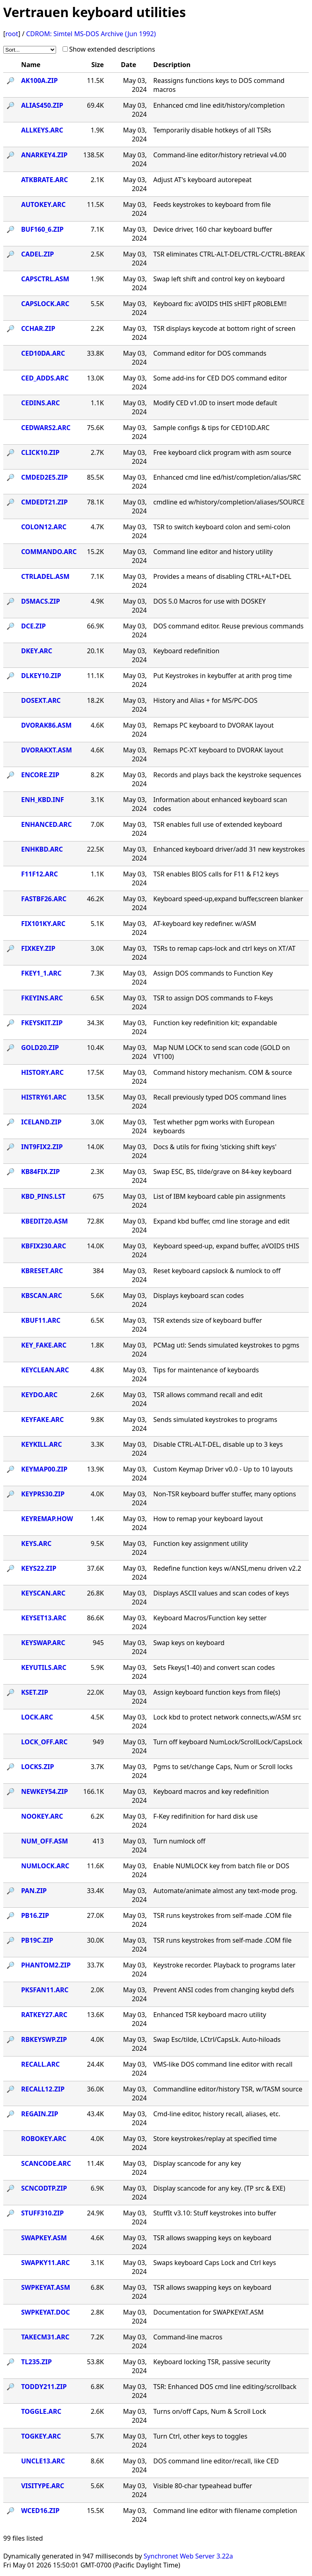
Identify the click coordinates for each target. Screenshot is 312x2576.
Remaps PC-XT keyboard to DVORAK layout (218, 750)
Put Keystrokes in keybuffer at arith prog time (222, 675)
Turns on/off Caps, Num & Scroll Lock (209, 2411)
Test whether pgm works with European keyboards (213, 1126)
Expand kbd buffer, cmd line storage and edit (221, 1221)
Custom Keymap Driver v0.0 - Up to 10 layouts (223, 1469)
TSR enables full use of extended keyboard (217, 824)
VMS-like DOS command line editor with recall (222, 2064)
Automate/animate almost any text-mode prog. (225, 1890)
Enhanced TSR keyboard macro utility (209, 2014)
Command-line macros (187, 2337)
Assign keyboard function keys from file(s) (216, 1692)
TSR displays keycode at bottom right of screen (224, 328)
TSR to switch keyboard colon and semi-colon (221, 526)
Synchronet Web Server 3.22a (188, 2556)
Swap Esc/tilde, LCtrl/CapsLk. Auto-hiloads (217, 2039)
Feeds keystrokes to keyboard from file (212, 204)
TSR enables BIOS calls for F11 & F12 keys (216, 874)
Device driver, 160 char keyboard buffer (212, 229)
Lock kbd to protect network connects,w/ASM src (227, 1717)
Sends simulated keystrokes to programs (215, 1419)
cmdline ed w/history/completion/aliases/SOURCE (228, 502)
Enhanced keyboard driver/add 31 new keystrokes (229, 849)
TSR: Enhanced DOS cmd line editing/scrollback (225, 2386)
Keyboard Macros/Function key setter (209, 1617)
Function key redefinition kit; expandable (215, 1022)
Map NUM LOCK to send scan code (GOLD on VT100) (221, 1052)
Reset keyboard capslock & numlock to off (216, 1270)
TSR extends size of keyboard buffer (207, 1320)
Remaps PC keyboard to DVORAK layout (213, 725)
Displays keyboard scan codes (198, 1295)
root (11, 33)
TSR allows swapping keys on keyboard (212, 2237)
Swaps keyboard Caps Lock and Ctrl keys (214, 2262)
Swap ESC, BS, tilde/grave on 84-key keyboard (222, 1171)
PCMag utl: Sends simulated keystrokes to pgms (226, 1345)
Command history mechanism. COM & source (222, 1072)
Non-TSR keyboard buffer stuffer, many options (224, 1493)
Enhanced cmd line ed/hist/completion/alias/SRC (227, 477)
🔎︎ (10, 80)
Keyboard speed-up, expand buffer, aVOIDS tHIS (226, 1245)
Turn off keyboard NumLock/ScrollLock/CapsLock (227, 1741)
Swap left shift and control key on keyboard (219, 278)
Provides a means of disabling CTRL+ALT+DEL (222, 576)
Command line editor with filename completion (225, 2510)
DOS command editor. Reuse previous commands (228, 626)
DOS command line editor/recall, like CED (216, 2460)
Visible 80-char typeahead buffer (202, 2485)
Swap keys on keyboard (188, 1642)
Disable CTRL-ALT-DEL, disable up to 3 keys (218, 1444)
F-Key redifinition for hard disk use (205, 1816)
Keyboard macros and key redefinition (211, 1791)
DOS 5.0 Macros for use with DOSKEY (209, 601)
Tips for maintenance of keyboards (206, 1369)
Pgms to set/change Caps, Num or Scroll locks (222, 1766)
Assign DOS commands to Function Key (213, 973)
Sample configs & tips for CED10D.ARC (211, 427)
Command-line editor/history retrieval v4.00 (219, 154)
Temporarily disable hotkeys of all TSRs (212, 130)
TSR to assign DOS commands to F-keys (213, 997)
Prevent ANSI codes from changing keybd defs (223, 1989)
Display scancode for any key (197, 2163)
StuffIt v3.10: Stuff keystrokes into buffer (214, 2213)
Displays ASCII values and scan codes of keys (221, 1593)
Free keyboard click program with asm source (222, 452)
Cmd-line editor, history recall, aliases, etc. (216, 2113)
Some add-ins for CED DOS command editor (220, 378)
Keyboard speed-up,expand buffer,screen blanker (228, 898)
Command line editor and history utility (213, 551)
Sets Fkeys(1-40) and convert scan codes (214, 1667)
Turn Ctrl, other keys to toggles (200, 2436)
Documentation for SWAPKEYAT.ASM (208, 2312)
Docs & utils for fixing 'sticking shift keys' (214, 1146)
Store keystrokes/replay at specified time (215, 2138)
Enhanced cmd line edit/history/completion (219, 105)
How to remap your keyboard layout (208, 1518)
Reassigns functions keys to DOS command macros (218, 85)
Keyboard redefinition (186, 650)
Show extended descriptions (112, 49)
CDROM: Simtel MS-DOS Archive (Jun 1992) (91, 33)
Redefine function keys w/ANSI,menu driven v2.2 (227, 1568)
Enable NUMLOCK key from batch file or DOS (221, 1865)
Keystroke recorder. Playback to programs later (224, 1965)
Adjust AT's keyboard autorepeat (202, 179)
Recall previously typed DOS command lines (219, 1097)
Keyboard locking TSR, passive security (211, 2361)
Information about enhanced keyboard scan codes (220, 804)
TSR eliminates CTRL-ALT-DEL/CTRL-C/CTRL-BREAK (229, 254)
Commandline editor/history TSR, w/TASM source (227, 2089)
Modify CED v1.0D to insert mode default (215, 402)
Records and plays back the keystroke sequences (227, 774)
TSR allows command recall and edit (207, 1394)
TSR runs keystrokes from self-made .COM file (222, 1915)
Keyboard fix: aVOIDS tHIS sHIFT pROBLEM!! (219, 303)
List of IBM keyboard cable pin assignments (219, 1196)
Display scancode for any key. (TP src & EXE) (219, 2188)
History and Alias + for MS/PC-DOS (205, 700)
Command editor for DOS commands (209, 353)
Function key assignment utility (200, 1543)
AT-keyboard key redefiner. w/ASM (204, 923)
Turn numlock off (179, 1841)
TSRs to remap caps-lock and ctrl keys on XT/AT (224, 948)
